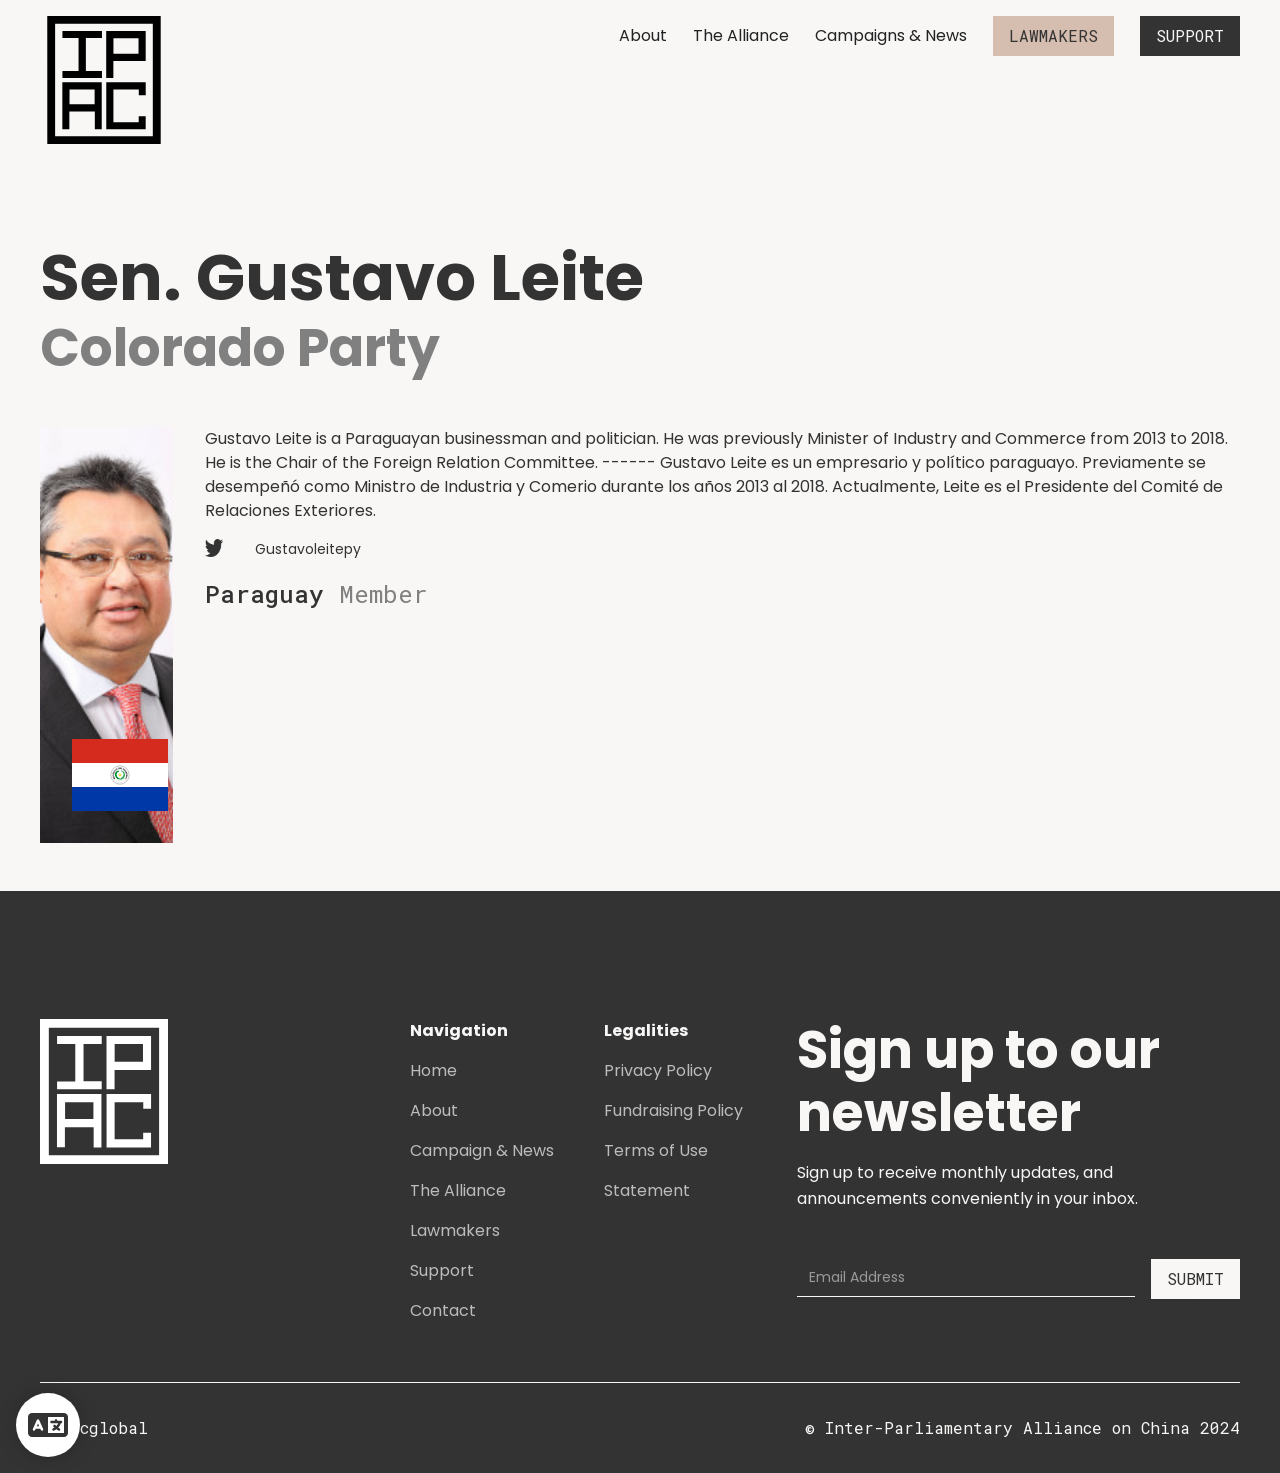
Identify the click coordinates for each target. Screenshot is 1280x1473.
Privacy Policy (658, 1070)
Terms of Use (656, 1150)
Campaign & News (482, 1150)
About (643, 35)
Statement (647, 1190)
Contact (443, 1310)
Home (433, 1070)
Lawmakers (455, 1230)
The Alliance (741, 35)
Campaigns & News (891, 35)
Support (442, 1270)
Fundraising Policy (673, 1110)
